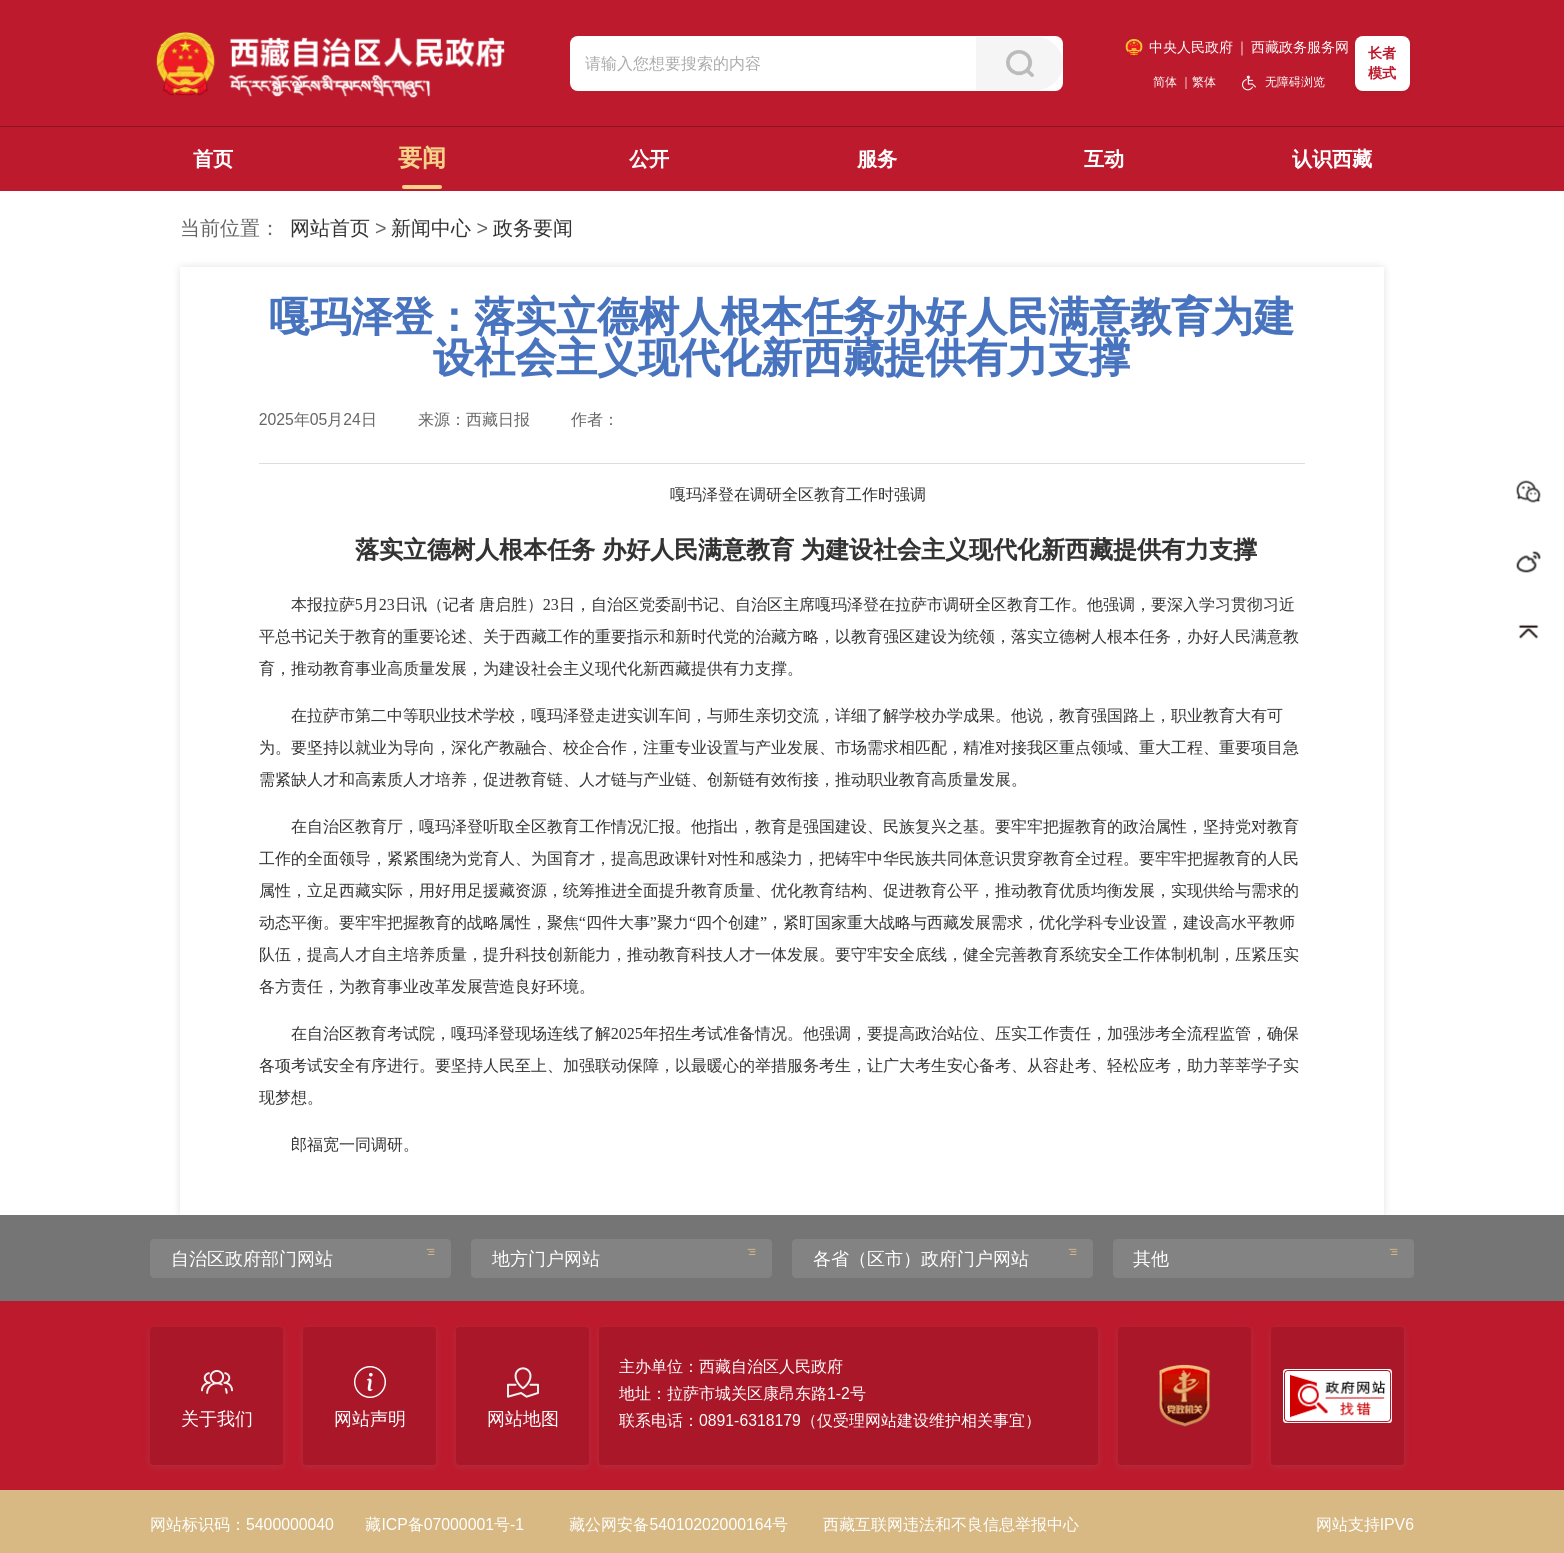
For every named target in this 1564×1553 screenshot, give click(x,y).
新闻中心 (431, 228)
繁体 (1204, 82)
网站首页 (330, 228)
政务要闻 (533, 228)
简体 (1165, 82)
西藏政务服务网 (1300, 47)
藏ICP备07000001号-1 (444, 1524)
